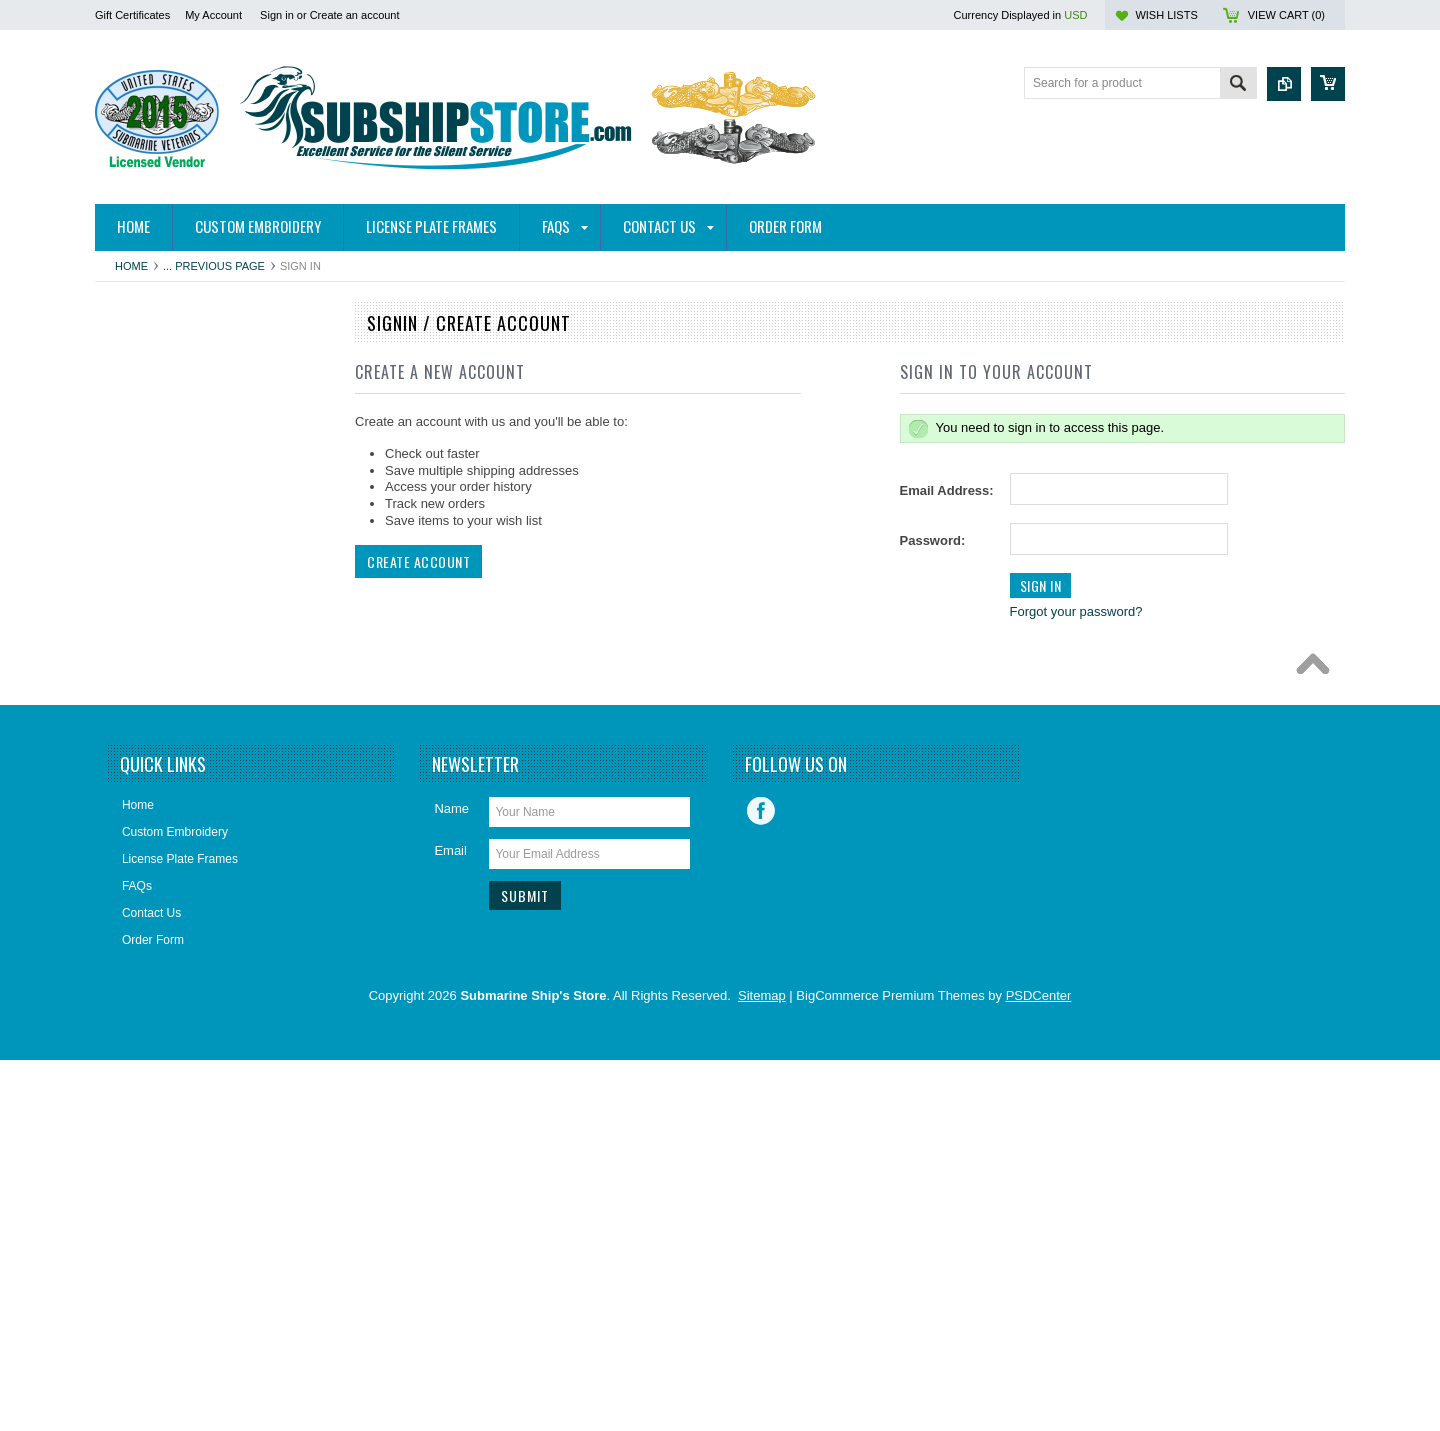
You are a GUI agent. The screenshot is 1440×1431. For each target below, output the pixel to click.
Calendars (133, 598)
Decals (124, 666)
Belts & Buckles (147, 497)
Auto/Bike (131, 429)
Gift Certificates (132, 15)
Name (451, 1179)
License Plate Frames (164, 869)
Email (450, 1221)
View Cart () (1286, 15)
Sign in (277, 15)
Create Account (418, 561)
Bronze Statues (147, 564)
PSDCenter (1039, 1366)
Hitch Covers (140, 395)
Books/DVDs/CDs (153, 530)
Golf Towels (137, 734)
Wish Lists (1166, 15)
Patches (127, 903)
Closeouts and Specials (168, 1005)
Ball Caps (131, 463)
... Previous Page (214, 266)
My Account (213, 15)
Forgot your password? (1076, 611)
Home (131, 266)
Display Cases (144, 700)
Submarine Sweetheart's (171, 937)
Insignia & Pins (145, 802)
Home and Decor (151, 768)
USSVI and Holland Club (171, 971)
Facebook (761, 1182)
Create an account (355, 15)
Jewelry (126, 835)
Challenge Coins (150, 632)
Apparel (126, 361)
